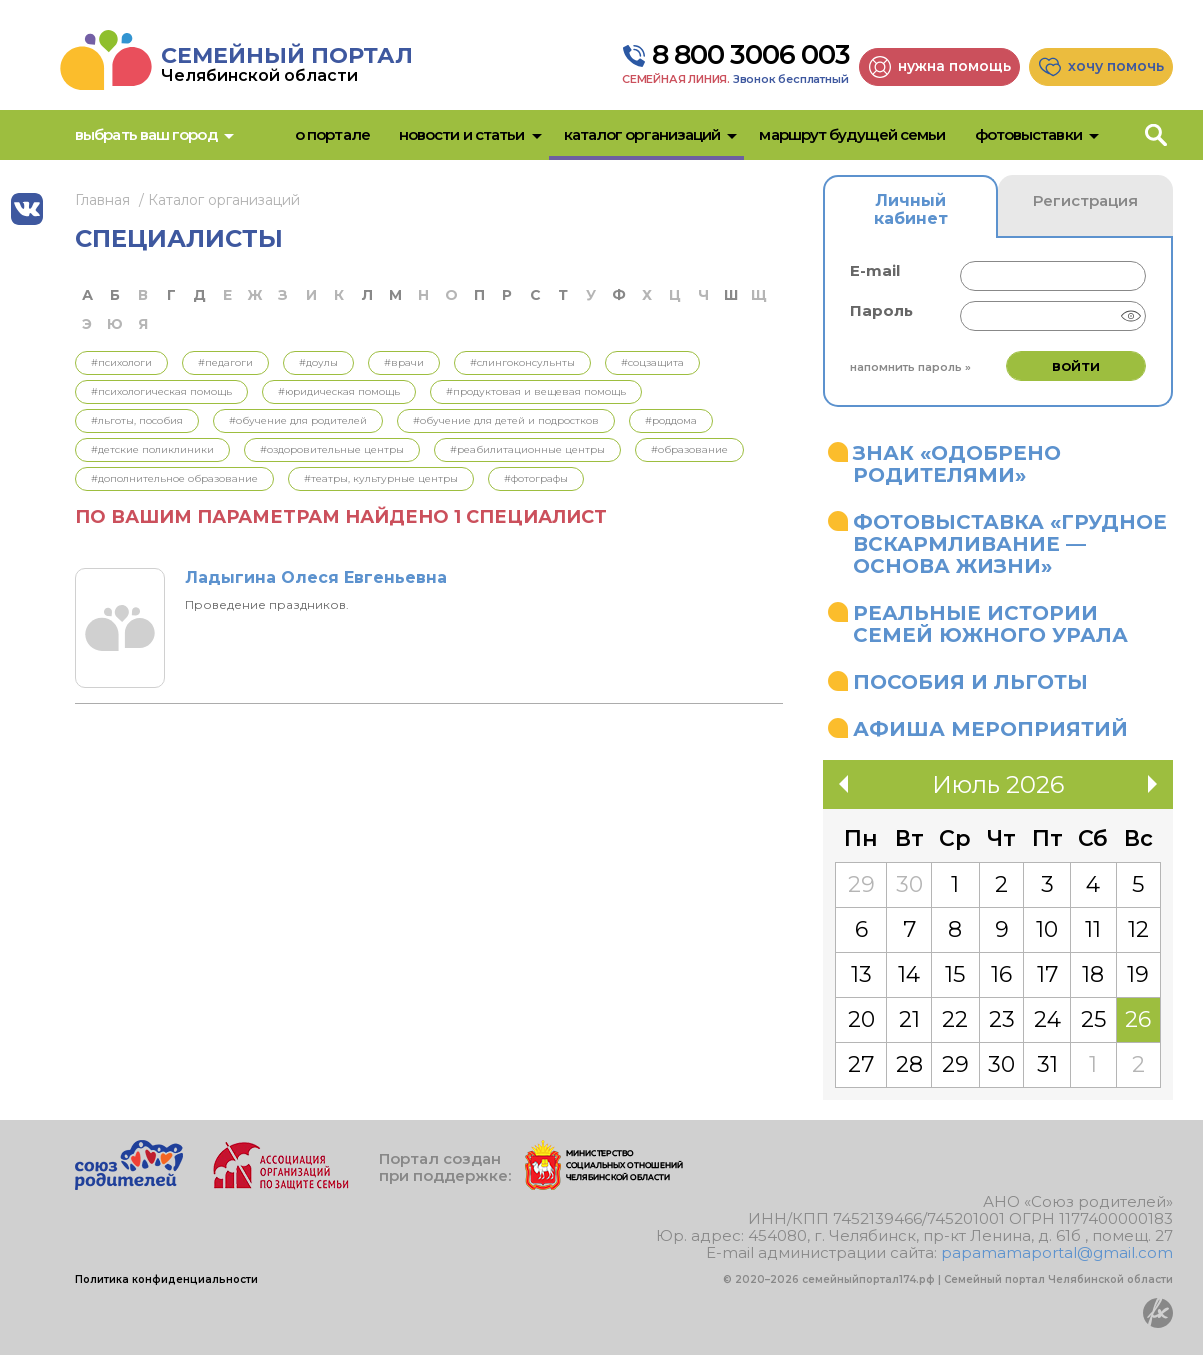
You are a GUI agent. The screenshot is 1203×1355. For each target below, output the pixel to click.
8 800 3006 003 (751, 55)
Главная (102, 200)
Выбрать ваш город (146, 134)
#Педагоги (225, 362)
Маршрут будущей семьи (852, 134)
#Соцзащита (652, 362)
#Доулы (318, 362)
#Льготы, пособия (137, 420)
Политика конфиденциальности (166, 1279)
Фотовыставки (1028, 134)
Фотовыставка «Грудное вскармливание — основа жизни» (1010, 544)
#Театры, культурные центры (381, 478)
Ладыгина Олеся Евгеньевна (316, 577)
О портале (332, 134)
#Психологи (121, 362)
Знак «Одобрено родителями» (957, 464)
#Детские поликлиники (152, 449)
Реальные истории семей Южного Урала (990, 624)
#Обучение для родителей (298, 420)
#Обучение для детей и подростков (506, 420)
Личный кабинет (911, 209)
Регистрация (1085, 200)
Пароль (881, 310)
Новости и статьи (462, 134)
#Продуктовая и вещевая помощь (536, 391)
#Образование (689, 449)
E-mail (875, 270)
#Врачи (404, 362)
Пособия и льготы (970, 682)
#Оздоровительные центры (332, 449)
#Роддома (671, 420)
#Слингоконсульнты (522, 362)
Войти (1076, 365)
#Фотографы (536, 478)
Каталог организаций (642, 134)
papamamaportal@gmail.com (1057, 1252)
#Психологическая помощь (161, 391)
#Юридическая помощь (339, 391)
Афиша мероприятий (990, 729)
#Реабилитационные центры (527, 449)
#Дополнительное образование (174, 478)
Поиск (1159, 135)
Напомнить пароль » (910, 367)
